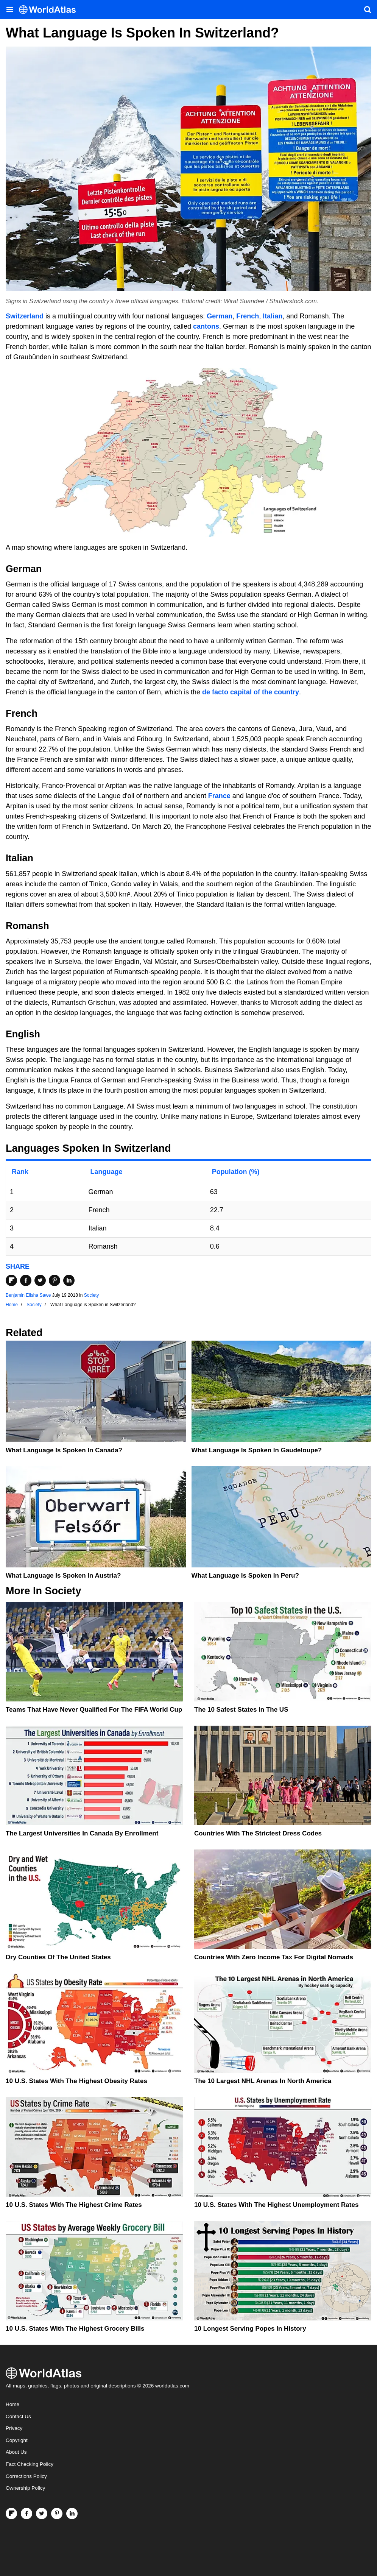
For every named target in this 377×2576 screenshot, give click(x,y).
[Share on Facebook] (25, 1280)
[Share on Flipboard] (11, 1280)
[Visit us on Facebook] (26, 2513)
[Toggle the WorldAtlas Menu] (9, 9)
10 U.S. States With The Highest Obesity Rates (76, 2081)
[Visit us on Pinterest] (56, 2513)
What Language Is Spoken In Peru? (245, 1575)
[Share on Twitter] (40, 1280)
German (219, 316)
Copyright (17, 2440)
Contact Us (18, 2416)
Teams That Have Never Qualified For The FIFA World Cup (94, 1709)
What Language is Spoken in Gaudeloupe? (257, 1450)
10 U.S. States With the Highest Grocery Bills (75, 2328)
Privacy (14, 2428)
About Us (16, 2452)
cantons (206, 326)
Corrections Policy (26, 2476)
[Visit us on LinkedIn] (72, 2513)
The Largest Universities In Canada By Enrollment (82, 1833)
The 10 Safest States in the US (241, 1709)
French (247, 316)
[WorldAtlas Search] (367, 9)
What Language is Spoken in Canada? (64, 1450)
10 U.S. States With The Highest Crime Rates (74, 2204)
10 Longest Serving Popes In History (250, 2328)
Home (12, 2404)
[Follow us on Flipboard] (11, 2513)
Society (91, 1295)
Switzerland (25, 316)
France (219, 796)
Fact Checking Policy (29, 2464)
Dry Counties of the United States (58, 1957)
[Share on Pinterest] (54, 1280)
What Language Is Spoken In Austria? (63, 1575)
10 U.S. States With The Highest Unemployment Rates (276, 2204)
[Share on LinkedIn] (69, 1280)
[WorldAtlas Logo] (50, 9)
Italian (272, 316)
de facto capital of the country (250, 692)
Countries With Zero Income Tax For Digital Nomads (273, 1957)
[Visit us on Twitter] (41, 2513)
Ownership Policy (25, 2488)
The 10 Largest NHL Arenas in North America (262, 2081)
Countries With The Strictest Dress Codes (258, 1833)
